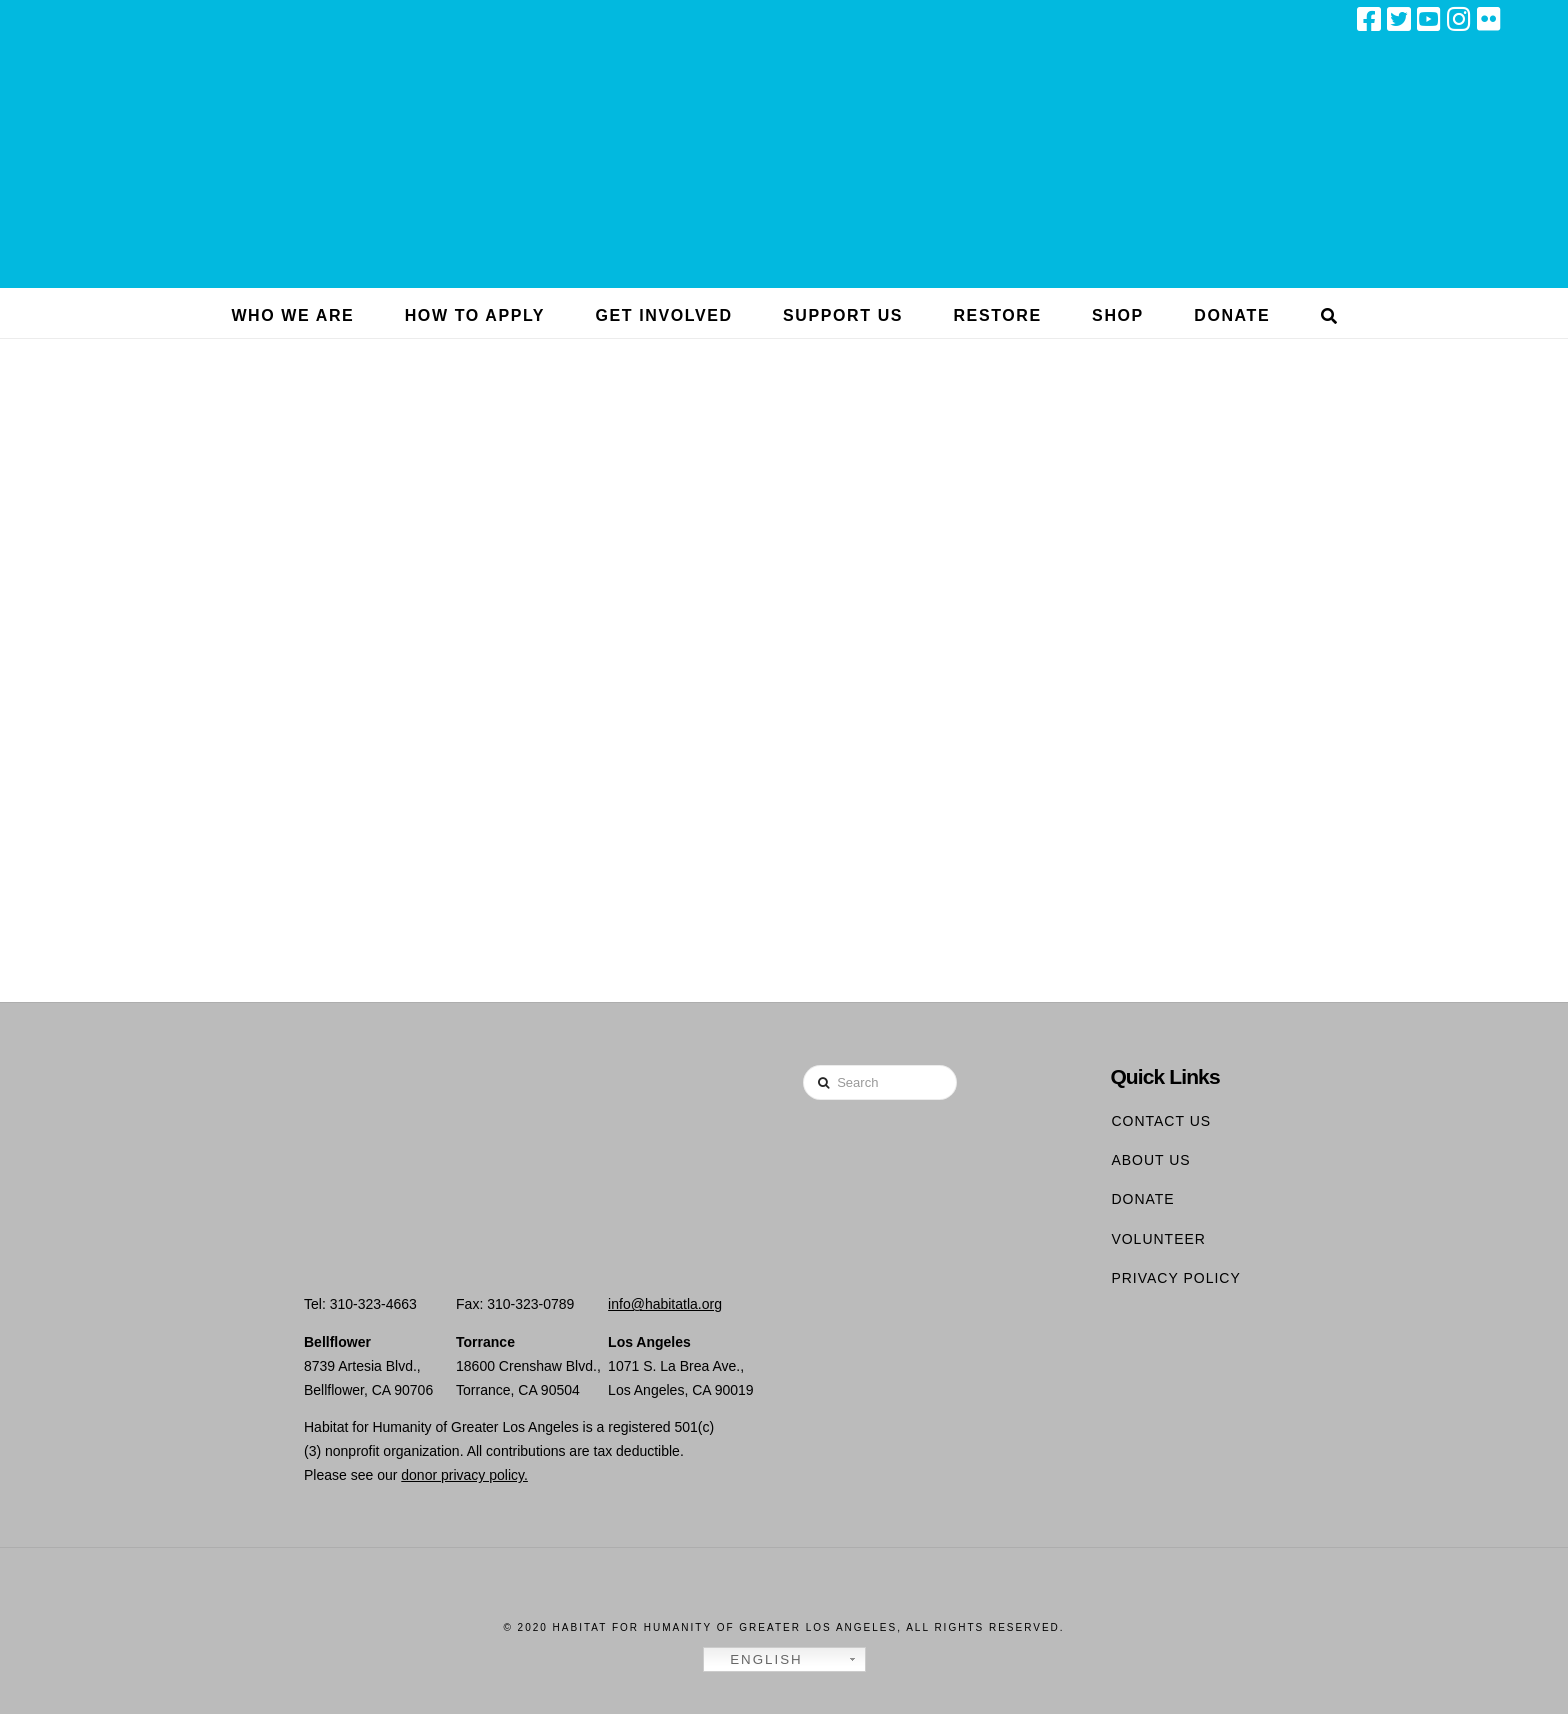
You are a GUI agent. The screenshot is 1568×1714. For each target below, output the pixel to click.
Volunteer (1158, 1239)
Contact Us (1161, 1121)
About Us (1150, 1160)
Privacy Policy (1175, 1278)
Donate (1142, 1199)
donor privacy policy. (464, 1475)
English (756, 1660)
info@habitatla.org (665, 1304)
